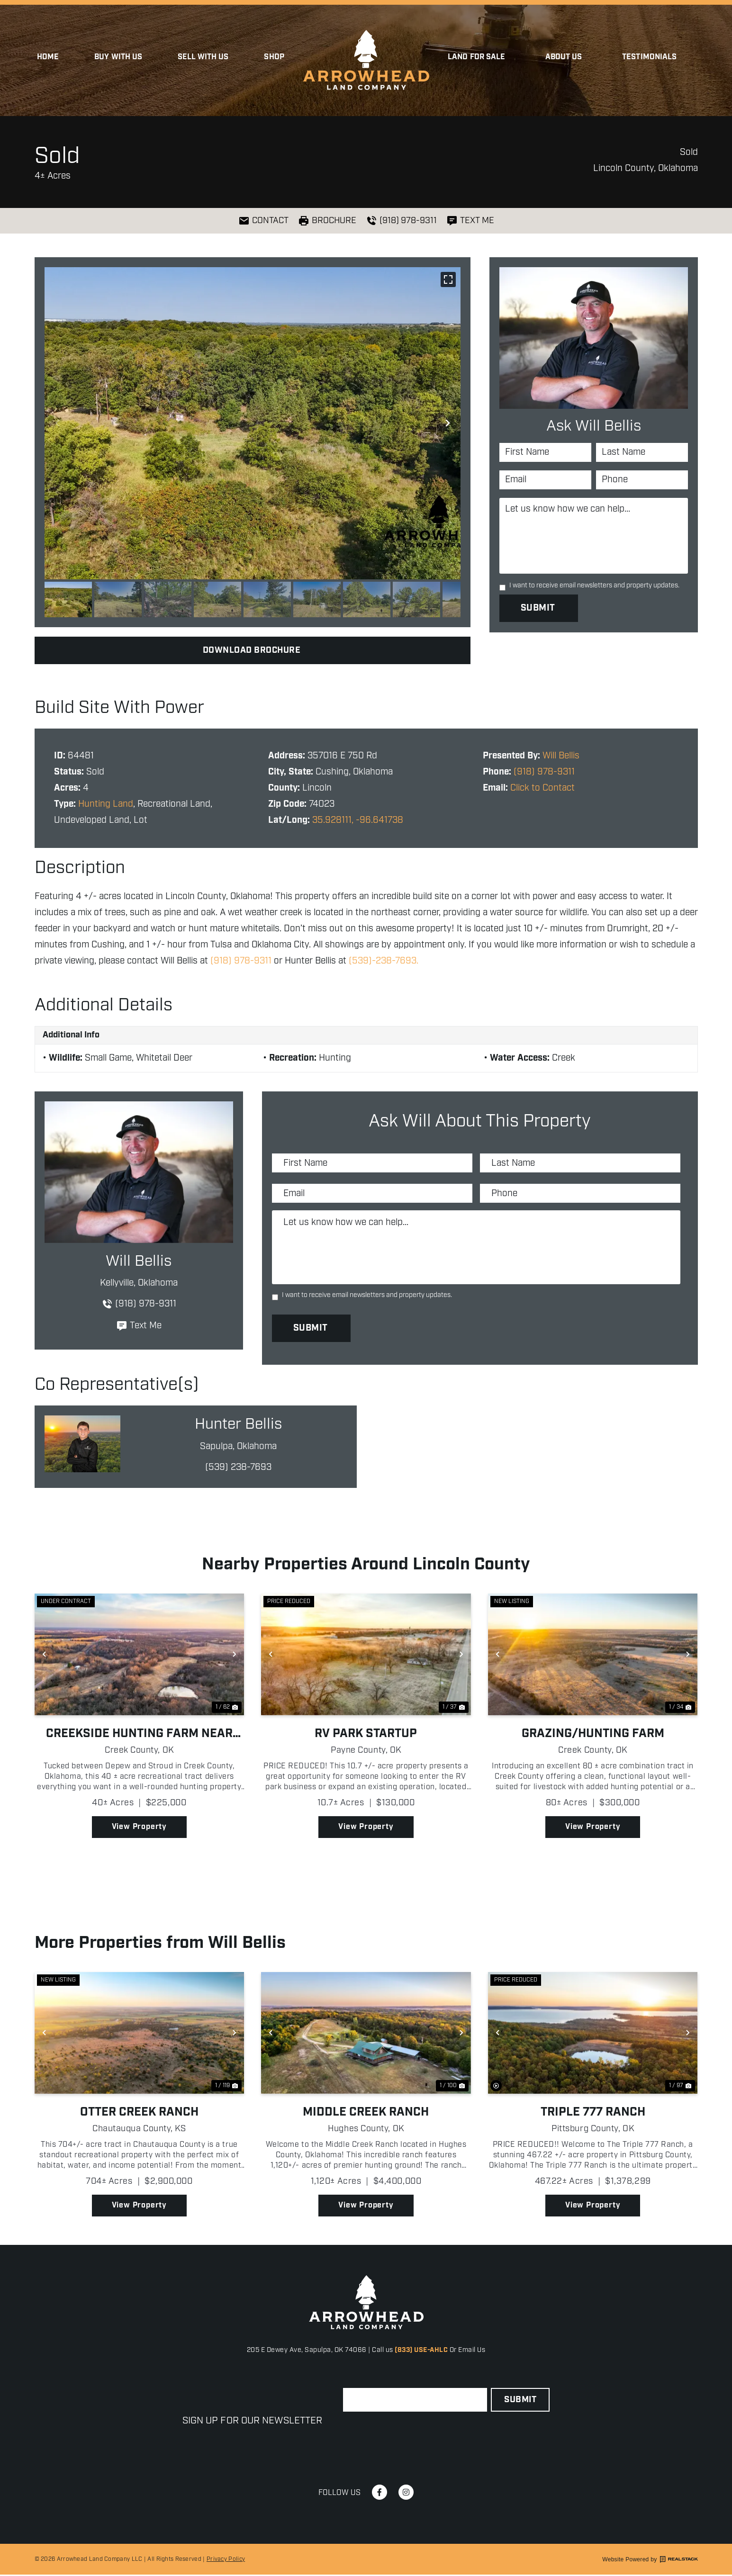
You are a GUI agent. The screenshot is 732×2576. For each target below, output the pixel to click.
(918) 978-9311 (544, 772)
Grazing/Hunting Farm (593, 1734)
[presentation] (415, 2436)
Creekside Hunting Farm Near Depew (139, 1734)
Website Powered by (649, 2561)
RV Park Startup (366, 1734)
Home (48, 57)
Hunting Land (105, 804)
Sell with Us (203, 57)
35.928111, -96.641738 (357, 820)
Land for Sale (479, 57)
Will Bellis (560, 756)
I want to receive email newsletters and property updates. (594, 586)
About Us (566, 57)
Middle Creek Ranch (366, 2113)
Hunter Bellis (238, 1426)
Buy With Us (118, 57)
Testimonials (649, 57)
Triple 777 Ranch (593, 2113)
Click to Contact (542, 788)
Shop (274, 57)
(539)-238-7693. (383, 961)
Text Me (139, 1326)
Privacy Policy (226, 2560)
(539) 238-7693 (238, 1468)
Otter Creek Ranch (139, 2113)
